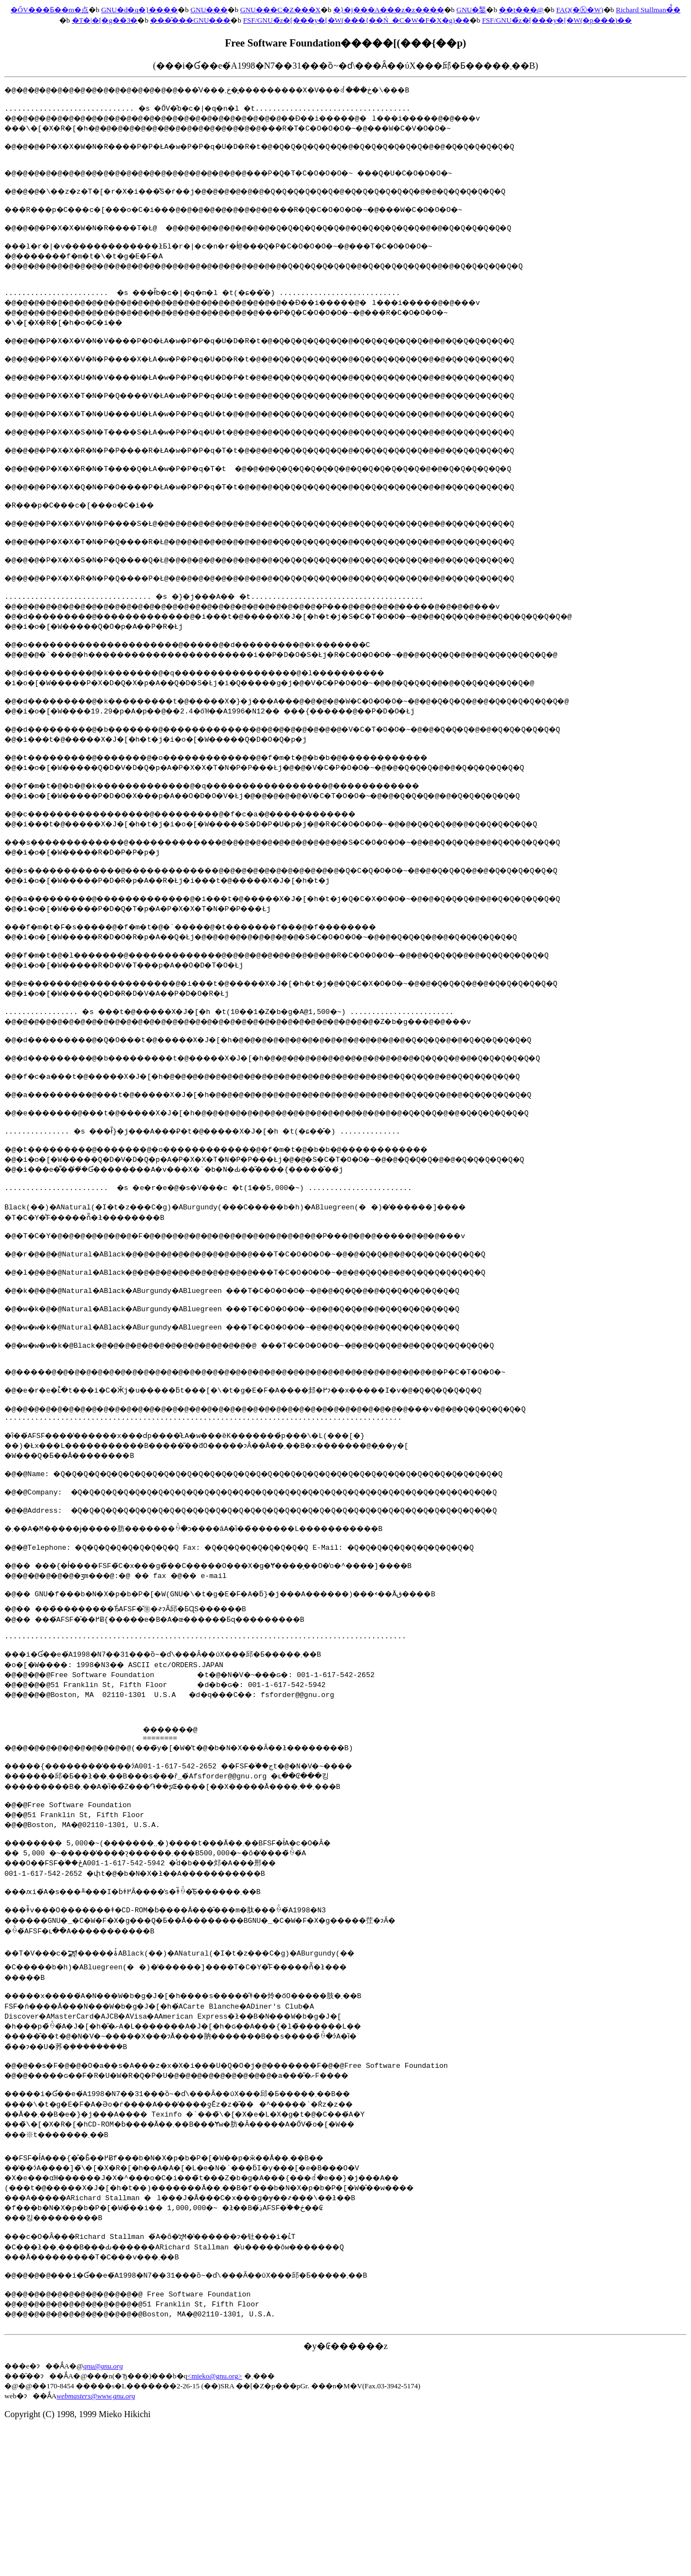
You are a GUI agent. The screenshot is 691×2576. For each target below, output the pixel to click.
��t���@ (521, 10)
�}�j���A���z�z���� (388, 10)
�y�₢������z (345, 2494)
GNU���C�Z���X (280, 10)
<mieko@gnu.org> (214, 2524)
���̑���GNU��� (190, 20)
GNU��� (209, 10)
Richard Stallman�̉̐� (648, 10)
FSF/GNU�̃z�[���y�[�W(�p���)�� (557, 20)
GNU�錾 (471, 10)
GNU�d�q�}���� (139, 10)
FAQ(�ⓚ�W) (580, 10)
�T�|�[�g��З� (105, 20)
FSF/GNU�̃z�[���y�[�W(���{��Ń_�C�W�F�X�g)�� (356, 20)
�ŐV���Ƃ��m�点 (50, 10)
